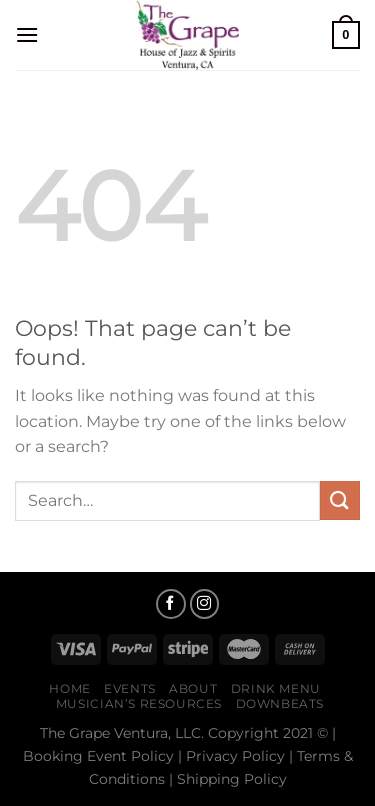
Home (69, 688)
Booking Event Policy (98, 756)
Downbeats (280, 703)
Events (130, 688)
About (193, 688)
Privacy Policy (235, 756)
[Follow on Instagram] (205, 604)
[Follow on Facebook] (171, 604)
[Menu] (27, 34)
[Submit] (340, 500)
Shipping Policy (232, 779)
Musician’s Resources (139, 703)
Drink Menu (276, 688)
